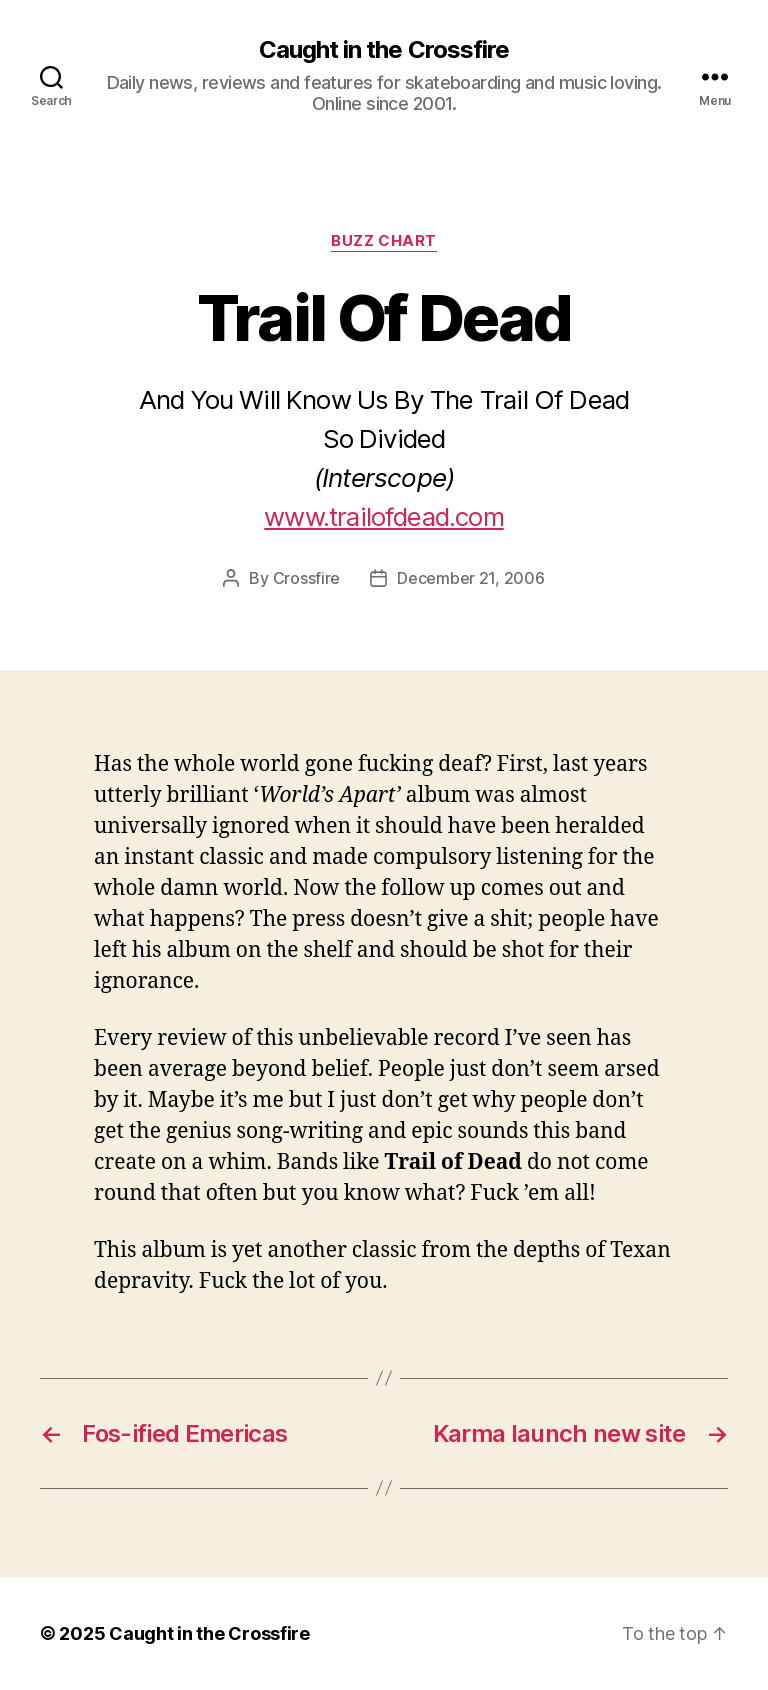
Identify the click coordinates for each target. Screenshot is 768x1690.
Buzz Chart (384, 241)
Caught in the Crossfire (383, 50)
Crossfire (307, 578)
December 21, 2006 (470, 578)
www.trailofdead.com (383, 516)
